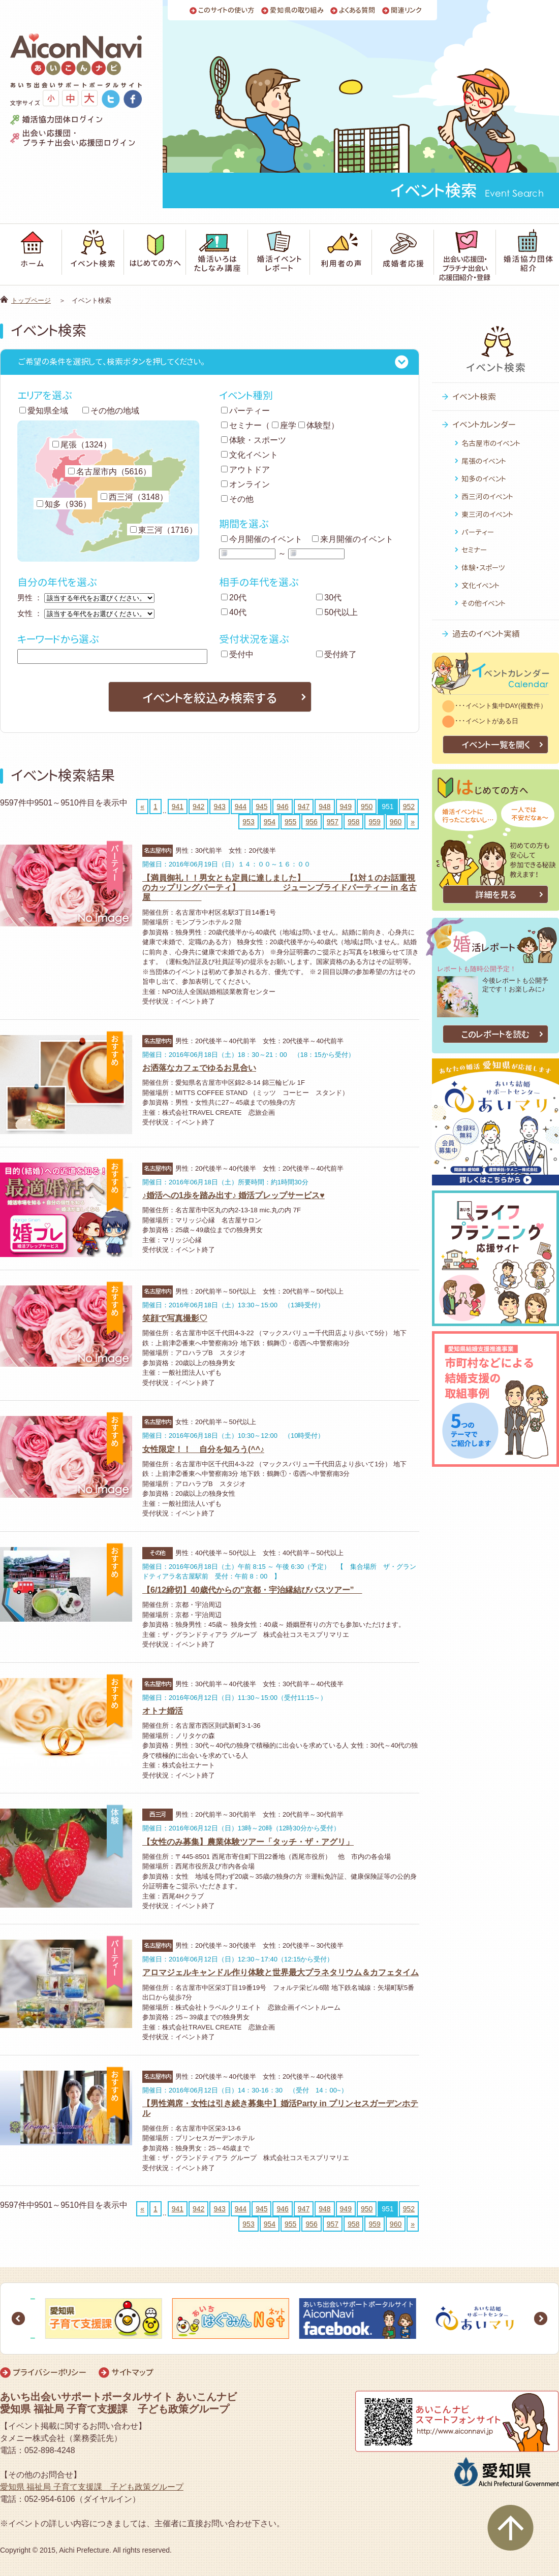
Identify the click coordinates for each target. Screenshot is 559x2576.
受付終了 (336, 654)
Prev (18, 2318)
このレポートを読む (495, 1034)
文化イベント (249, 454)
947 (303, 806)
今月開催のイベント (261, 539)
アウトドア (245, 469)
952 (409, 806)
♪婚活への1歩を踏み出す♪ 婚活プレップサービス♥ (233, 1195)
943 (219, 806)
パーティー (245, 410)
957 (332, 822)
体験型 (314, 425)
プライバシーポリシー (49, 2372)
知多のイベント (483, 479)
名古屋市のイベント (490, 443)
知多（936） (64, 504)
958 (353, 822)
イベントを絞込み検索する (209, 697)
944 (240, 806)
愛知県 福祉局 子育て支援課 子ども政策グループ (91, 2487)
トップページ (31, 300)
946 (282, 806)
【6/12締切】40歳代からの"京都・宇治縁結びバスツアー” (252, 1590)
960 (395, 822)
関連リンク (406, 10)
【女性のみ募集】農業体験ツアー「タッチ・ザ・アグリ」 (248, 1842)
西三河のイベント (487, 496)
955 (290, 822)
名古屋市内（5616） (109, 471)
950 (366, 806)
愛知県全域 (43, 410)
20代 (233, 597)
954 (269, 822)
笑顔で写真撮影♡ (174, 1318)
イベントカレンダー (484, 424)
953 (248, 822)
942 (198, 806)
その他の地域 (110, 410)
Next (540, 2318)
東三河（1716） (163, 530)
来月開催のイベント (352, 539)
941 (177, 806)
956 (311, 822)
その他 (237, 499)
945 (261, 806)
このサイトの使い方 (226, 10)
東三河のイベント (487, 514)
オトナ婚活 (162, 1710)
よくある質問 (357, 10)
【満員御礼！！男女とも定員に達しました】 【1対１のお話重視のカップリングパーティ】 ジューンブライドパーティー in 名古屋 (279, 887)
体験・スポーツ (253, 440)
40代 (233, 612)
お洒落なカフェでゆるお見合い (199, 1068)
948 (324, 806)
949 (346, 806)
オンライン (245, 484)
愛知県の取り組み (297, 10)
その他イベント (483, 603)
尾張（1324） (81, 444)
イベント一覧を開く (495, 745)
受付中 (237, 654)
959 (374, 822)
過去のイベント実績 (486, 633)
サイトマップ (132, 2372)
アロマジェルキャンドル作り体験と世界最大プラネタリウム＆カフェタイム (280, 1972)
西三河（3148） (134, 497)
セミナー (241, 425)
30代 (328, 597)
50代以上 (337, 612)
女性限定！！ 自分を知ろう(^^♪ (203, 1449)
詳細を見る (495, 894)
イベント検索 (474, 396)
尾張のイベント (483, 461)
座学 (284, 425)
